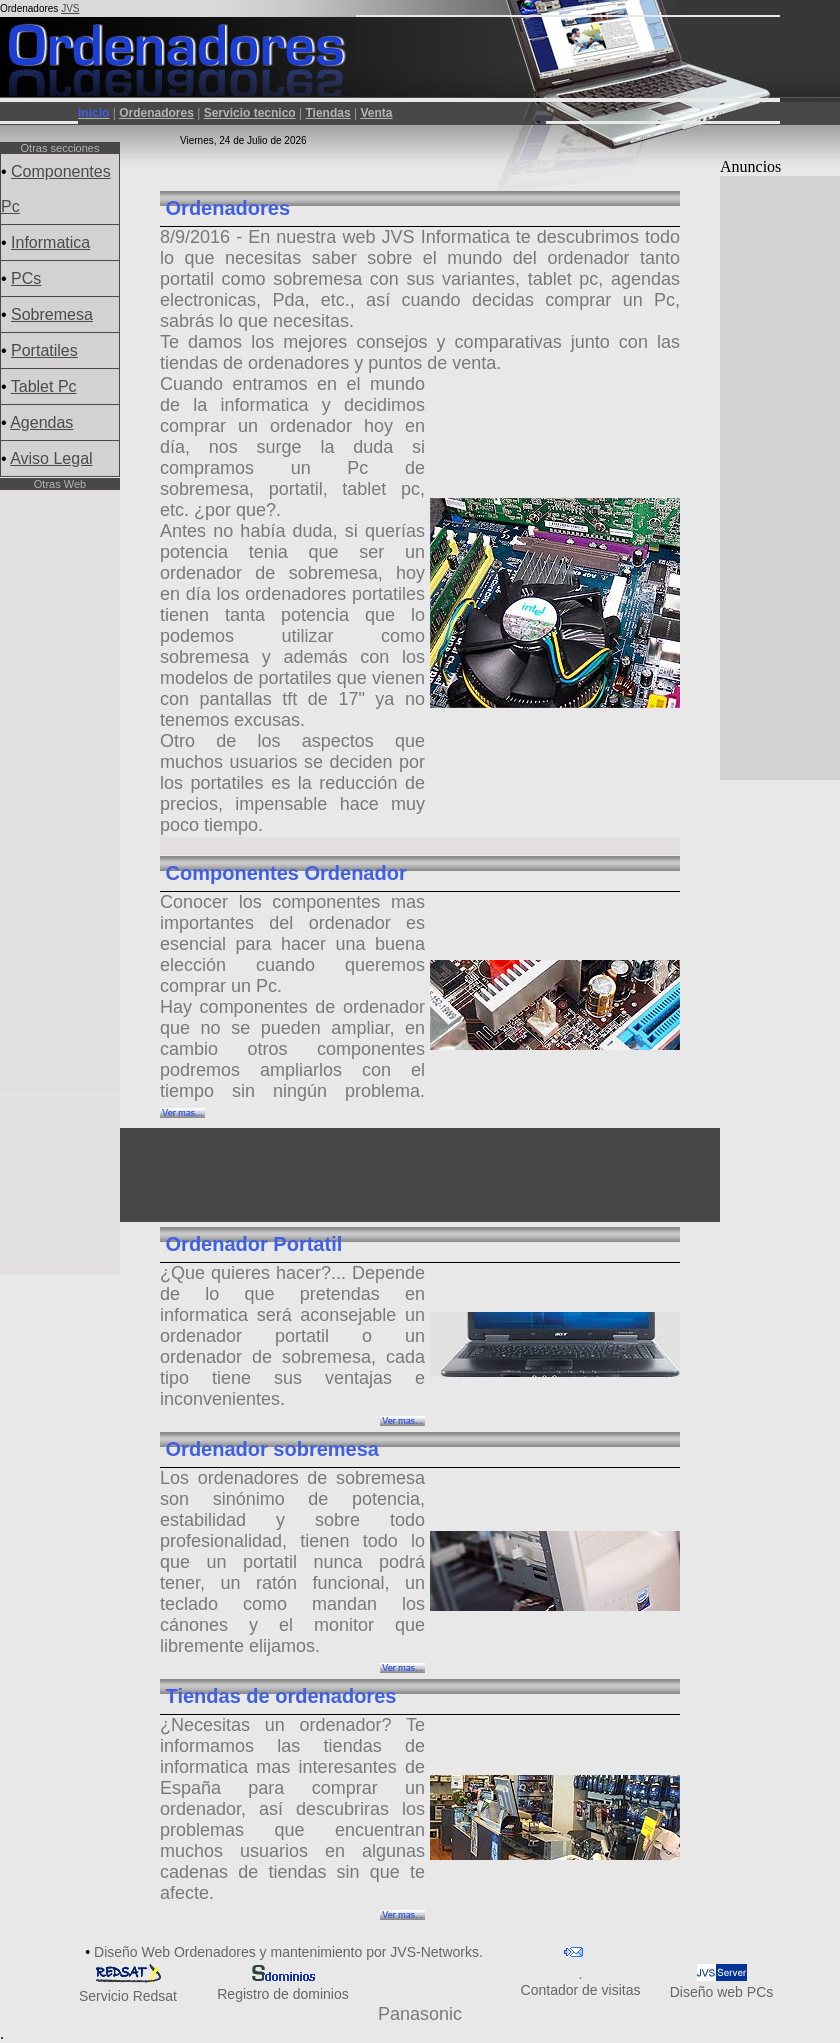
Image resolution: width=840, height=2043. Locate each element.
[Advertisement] (60, 790)
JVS (70, 8)
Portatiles (44, 350)
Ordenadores (156, 113)
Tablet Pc (44, 386)
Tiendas (327, 113)
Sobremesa (52, 314)
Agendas (41, 422)
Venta (376, 113)
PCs (26, 278)
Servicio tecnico (250, 113)
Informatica (50, 242)
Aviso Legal (51, 458)
